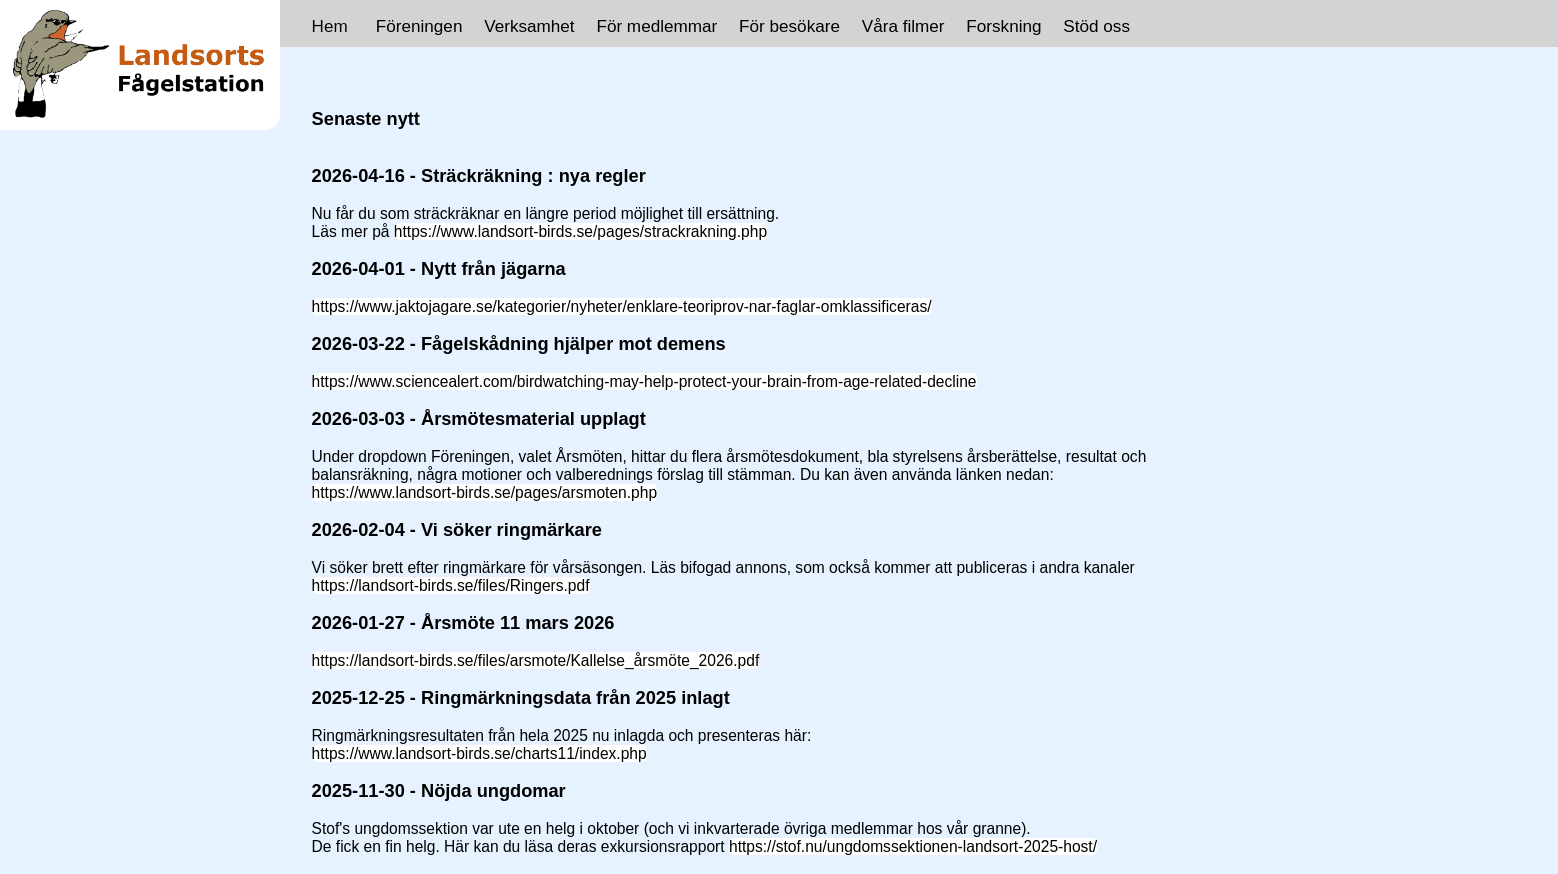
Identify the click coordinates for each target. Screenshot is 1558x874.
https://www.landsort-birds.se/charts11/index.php (479, 753)
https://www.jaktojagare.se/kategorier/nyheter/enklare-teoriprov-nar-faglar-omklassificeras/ (622, 306)
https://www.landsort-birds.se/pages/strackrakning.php (580, 231)
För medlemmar (656, 26)
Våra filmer (903, 26)
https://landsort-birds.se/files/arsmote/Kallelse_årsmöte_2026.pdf (536, 660)
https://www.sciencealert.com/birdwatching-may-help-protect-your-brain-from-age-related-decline (644, 381)
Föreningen (419, 26)
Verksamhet (529, 26)
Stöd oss (1096, 26)
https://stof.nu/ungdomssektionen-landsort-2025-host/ (913, 846)
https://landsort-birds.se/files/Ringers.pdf (451, 585)
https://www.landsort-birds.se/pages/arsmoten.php (485, 492)
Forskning (1003, 26)
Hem (330, 26)
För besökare (789, 26)
